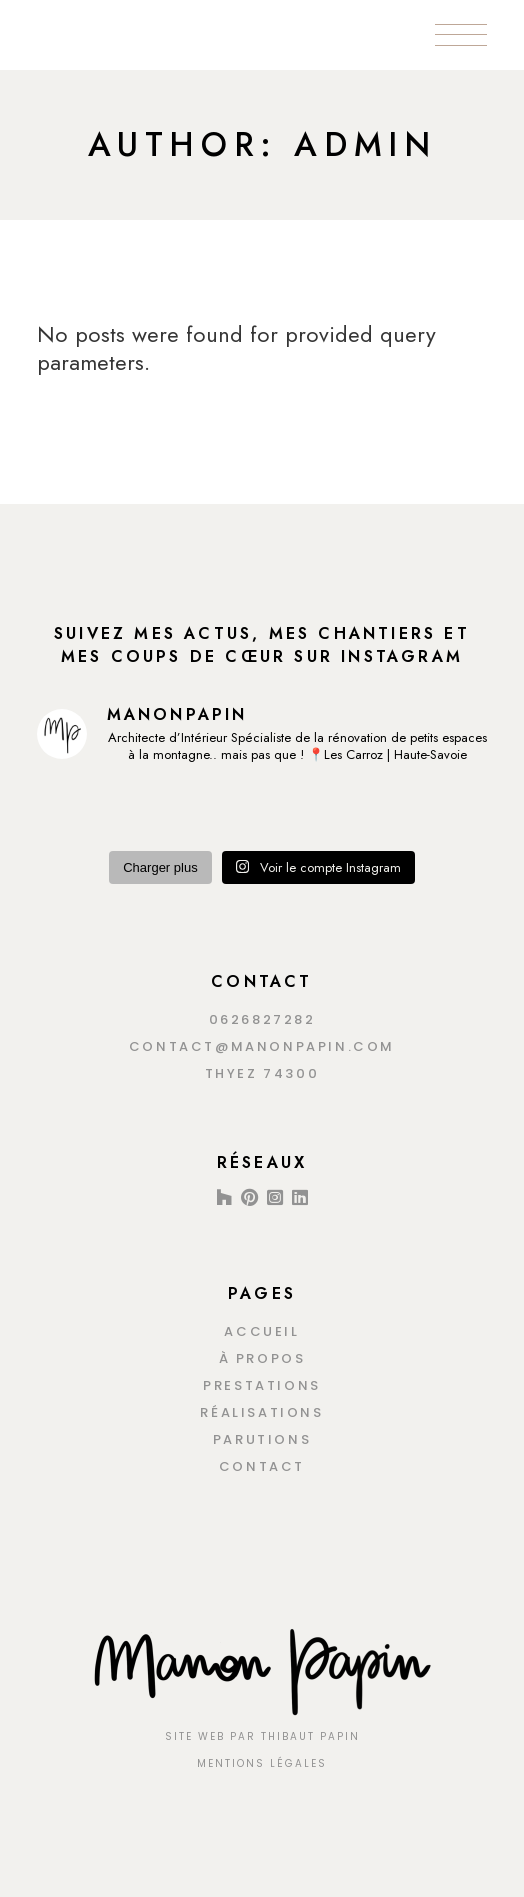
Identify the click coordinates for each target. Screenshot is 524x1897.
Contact (262, 1466)
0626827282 (262, 1019)
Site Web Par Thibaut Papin (262, 1736)
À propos (262, 1358)
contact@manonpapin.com (262, 1046)
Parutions (262, 1439)
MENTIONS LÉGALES (262, 1763)
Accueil (261, 1331)
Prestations (262, 1385)
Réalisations (261, 1412)
